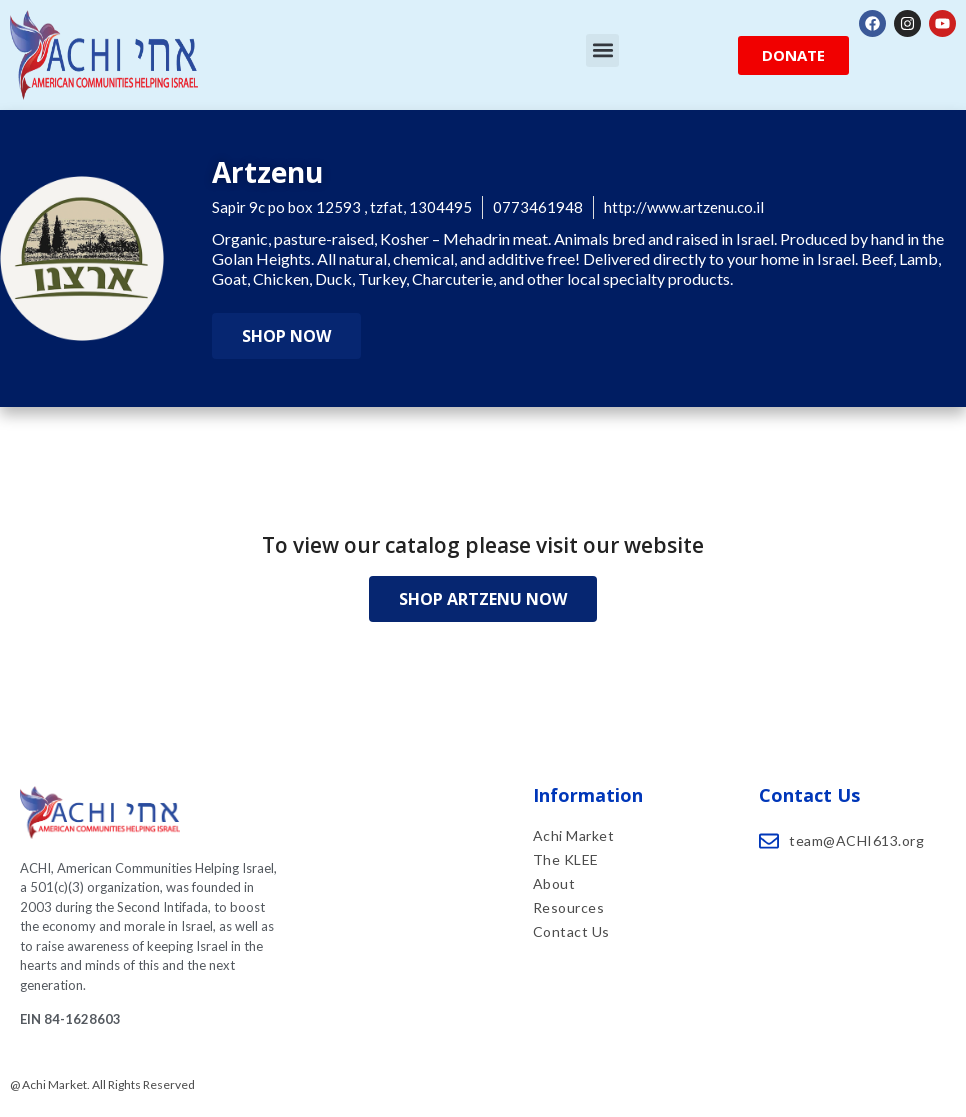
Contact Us (571, 931)
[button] (602, 50)
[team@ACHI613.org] (769, 841)
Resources (569, 907)
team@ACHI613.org (856, 840)
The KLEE (568, 859)
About (554, 883)
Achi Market (574, 835)
